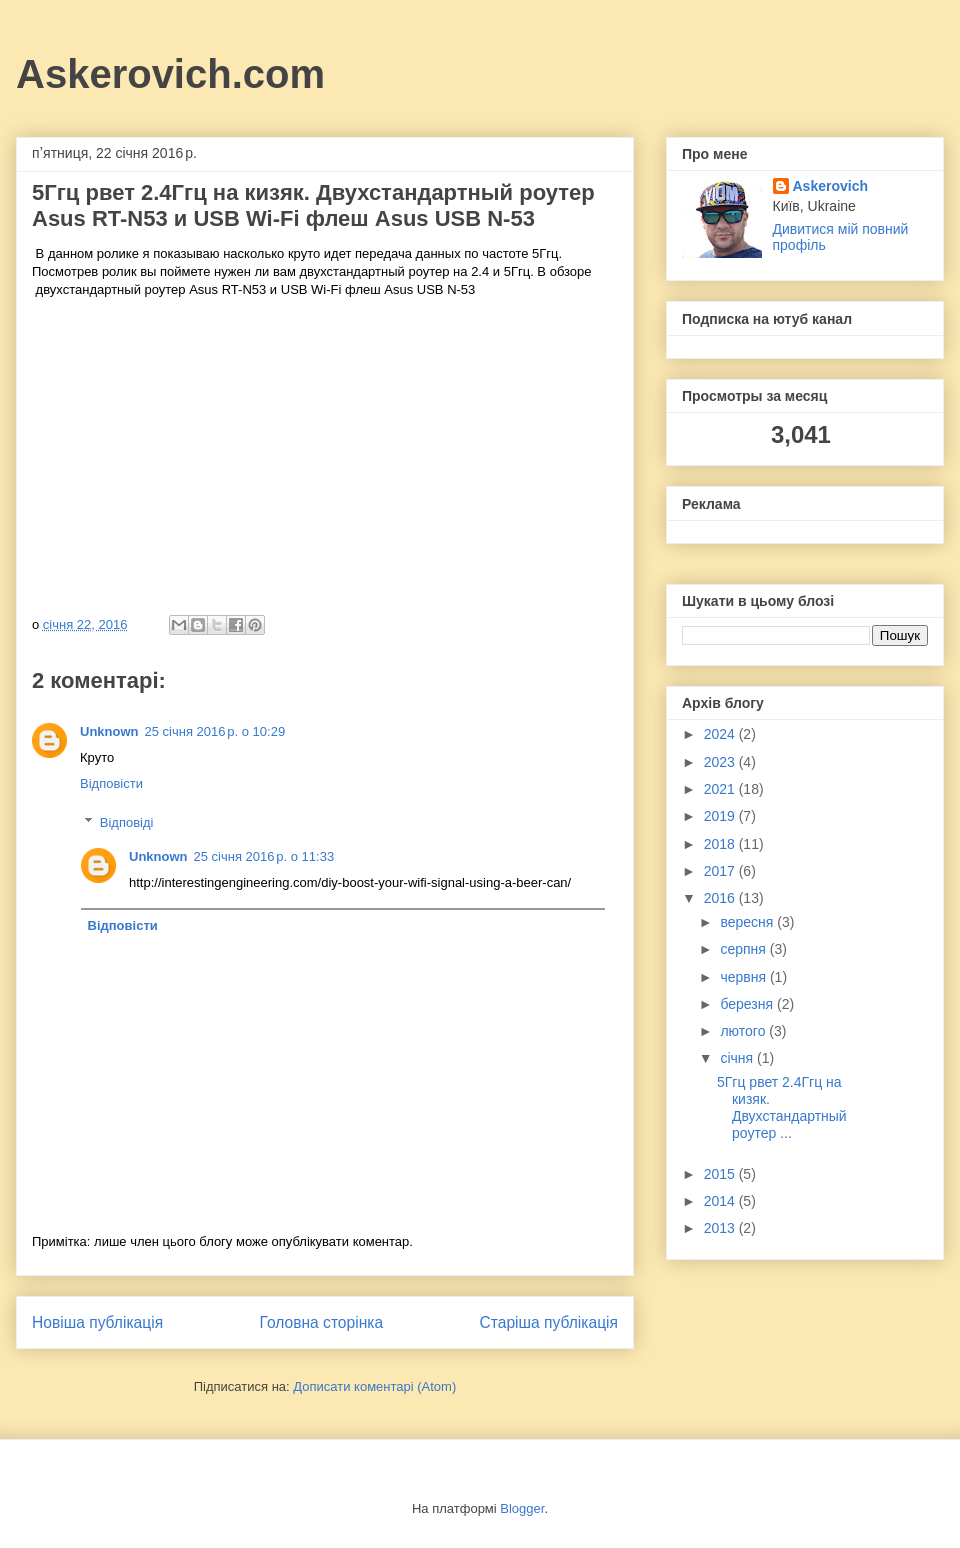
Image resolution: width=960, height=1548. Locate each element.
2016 (721, 898)
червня (745, 977)
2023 (721, 762)
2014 (721, 1201)
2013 (721, 1228)
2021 (721, 789)
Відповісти (111, 783)
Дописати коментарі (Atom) (374, 1386)
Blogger (522, 1508)
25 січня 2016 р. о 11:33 (264, 856)
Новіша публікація (97, 1322)
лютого (744, 1031)
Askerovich (830, 186)
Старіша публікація (549, 1322)
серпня (744, 949)
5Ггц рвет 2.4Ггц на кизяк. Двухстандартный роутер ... (782, 1107)
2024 (721, 734)
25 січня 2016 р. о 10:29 (215, 731)
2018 (721, 844)
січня (738, 1058)
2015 (721, 1174)
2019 (721, 816)
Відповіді (127, 822)
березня (748, 1004)
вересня (748, 922)
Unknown (109, 731)
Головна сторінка (322, 1322)
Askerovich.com (170, 74)
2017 (721, 871)
